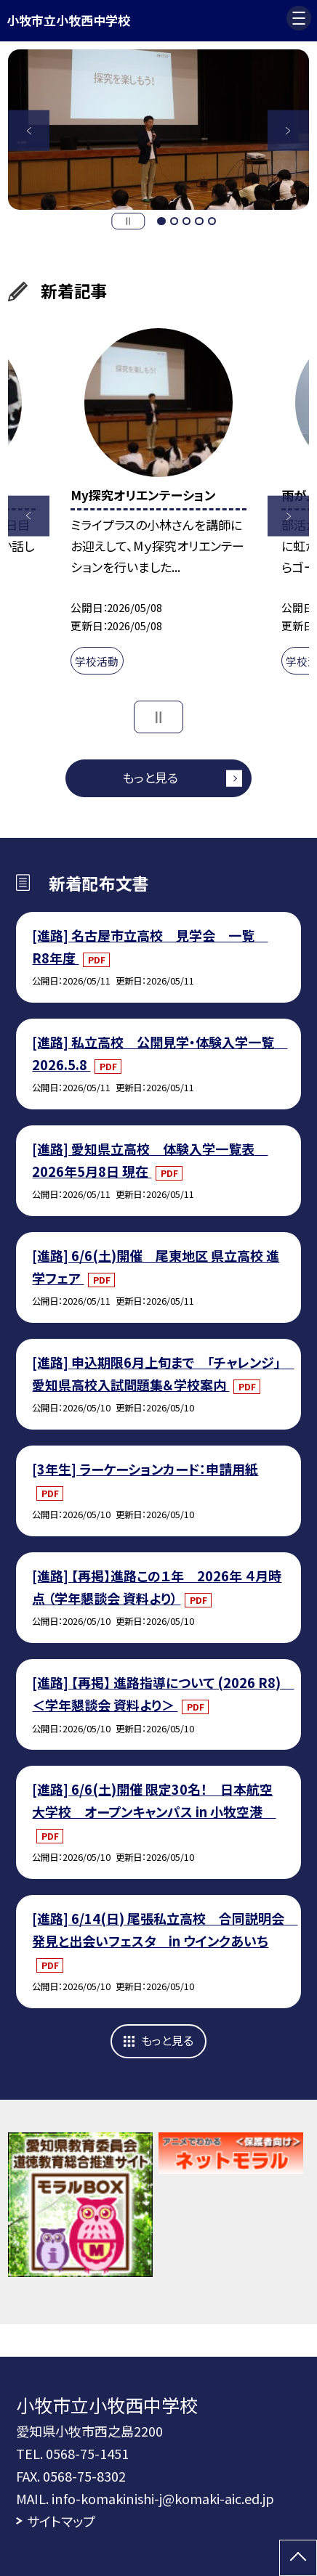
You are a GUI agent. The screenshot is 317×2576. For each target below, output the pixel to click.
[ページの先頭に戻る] (298, 2557)
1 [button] (161, 221)
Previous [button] (28, 130)
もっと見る (150, 777)
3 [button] (186, 221)
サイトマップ (61, 2520)
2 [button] (174, 221)
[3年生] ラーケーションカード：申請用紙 (145, 1468)
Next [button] (288, 130)
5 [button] (212, 221)
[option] (158, 129)
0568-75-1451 (87, 2453)
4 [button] (199, 221)
